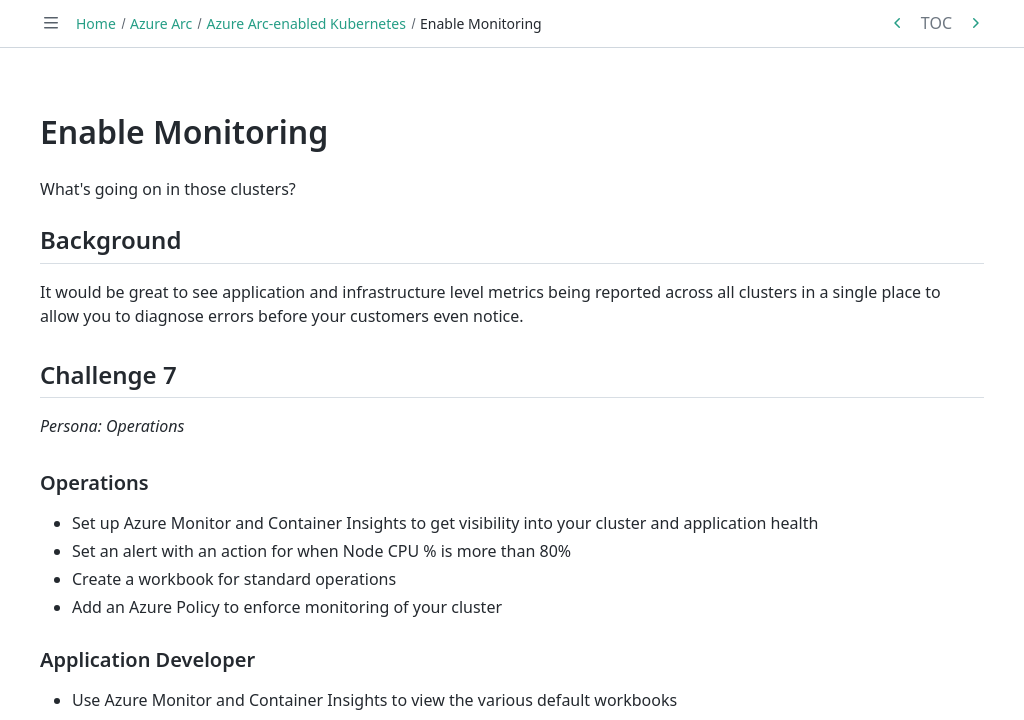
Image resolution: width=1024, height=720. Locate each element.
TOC (936, 23)
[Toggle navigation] (51, 23)
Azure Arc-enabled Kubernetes (305, 23)
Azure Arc (161, 23)
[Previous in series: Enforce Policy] (898, 23)
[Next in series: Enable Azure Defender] (975, 23)
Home (96, 23)
